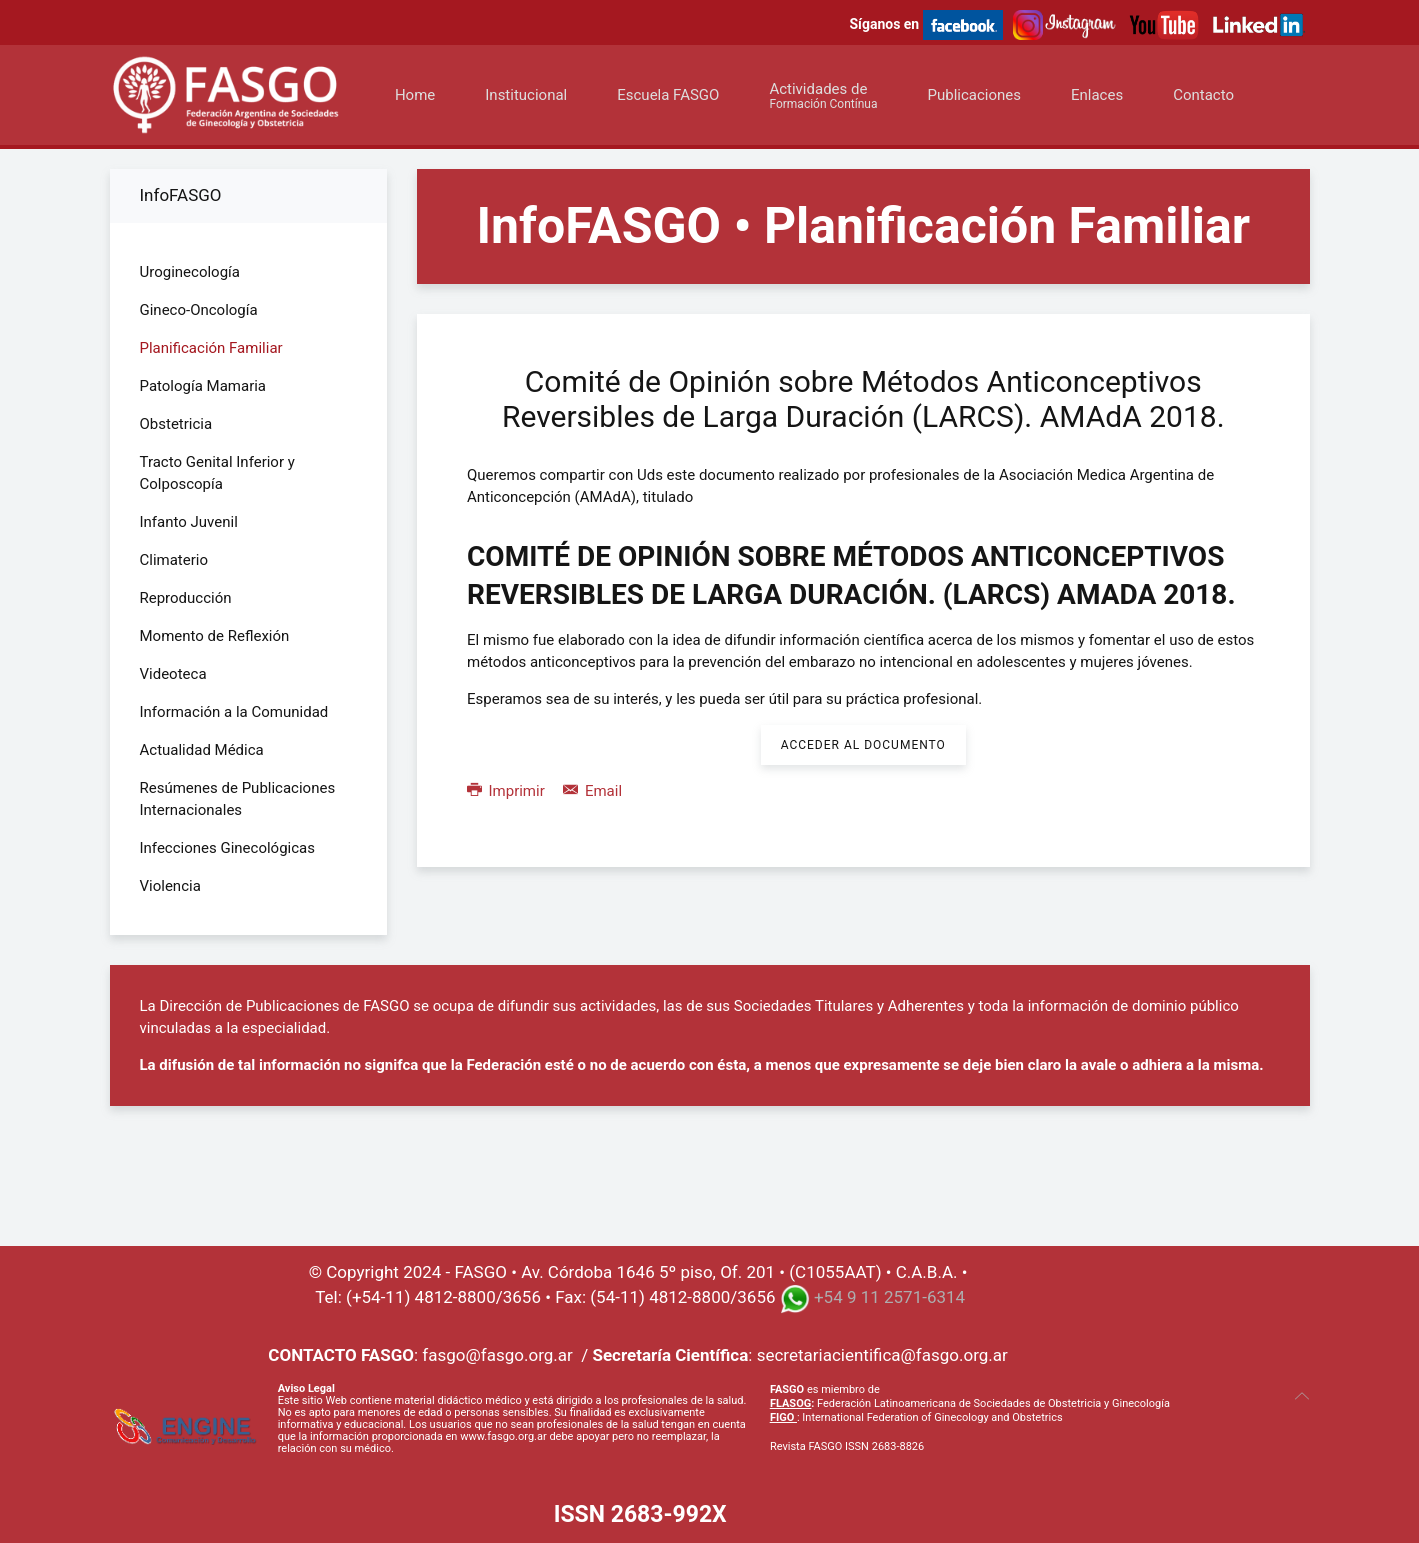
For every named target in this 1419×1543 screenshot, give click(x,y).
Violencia (170, 886)
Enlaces (1097, 95)
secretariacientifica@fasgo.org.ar (882, 1355)
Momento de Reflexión (215, 636)
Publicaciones (974, 95)
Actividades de (823, 95)
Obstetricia (176, 424)
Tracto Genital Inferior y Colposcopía (217, 473)
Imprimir (507, 791)
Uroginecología (190, 272)
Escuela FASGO (668, 95)
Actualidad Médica (202, 750)
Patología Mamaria (203, 386)
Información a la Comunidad (234, 712)
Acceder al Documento (863, 745)
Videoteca (173, 674)
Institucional (526, 95)
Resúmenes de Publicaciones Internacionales (238, 799)
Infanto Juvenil (189, 522)
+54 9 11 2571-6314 (889, 1297)
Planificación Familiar (211, 348)
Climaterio (174, 560)
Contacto (1203, 95)
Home (415, 95)
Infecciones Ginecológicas (228, 848)
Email (592, 791)
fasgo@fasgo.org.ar (497, 1355)
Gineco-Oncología (199, 310)
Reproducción (186, 598)
